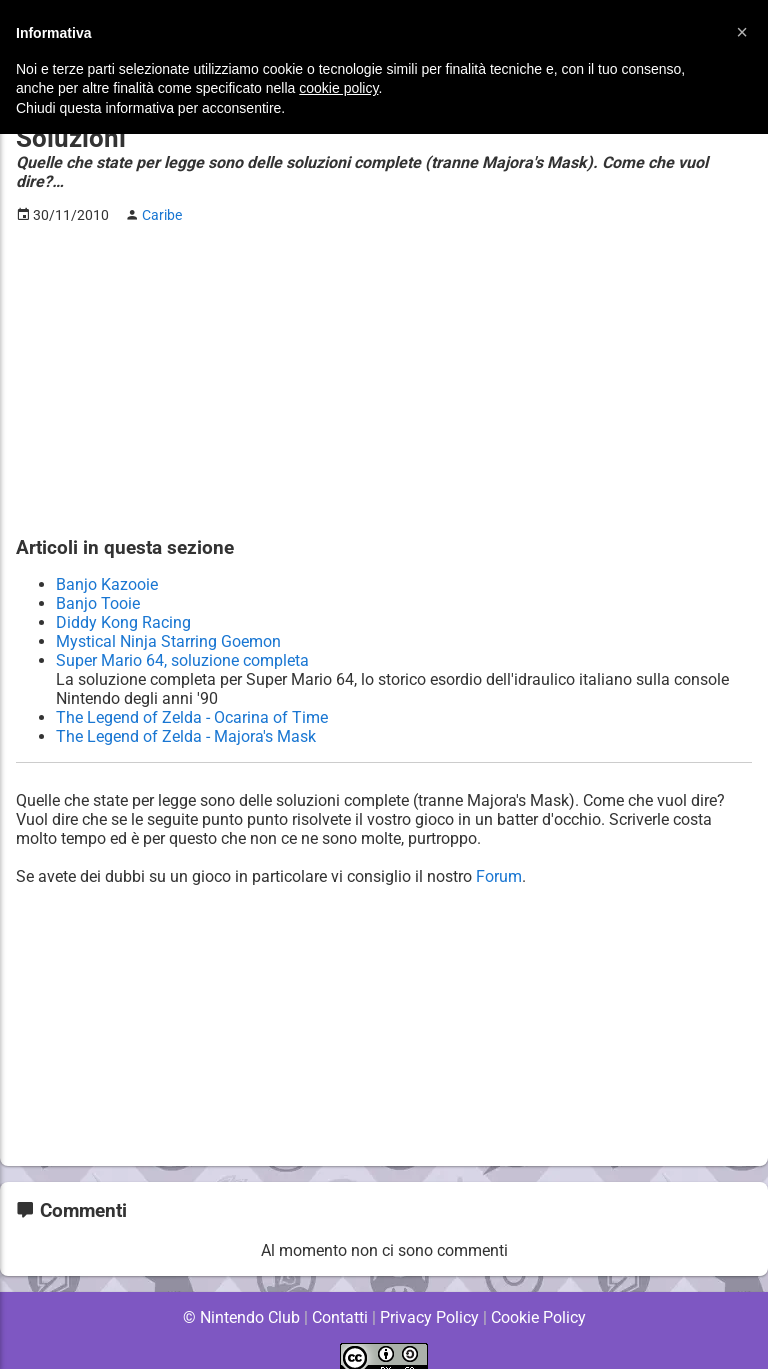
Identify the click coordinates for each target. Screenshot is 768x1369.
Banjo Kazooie (107, 565)
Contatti (339, 1298)
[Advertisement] (384, 361)
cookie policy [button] (338, 88)
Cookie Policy (538, 1298)
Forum (501, 857)
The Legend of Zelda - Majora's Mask (186, 717)
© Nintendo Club (240, 1298)
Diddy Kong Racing (122, 603)
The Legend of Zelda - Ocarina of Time (191, 698)
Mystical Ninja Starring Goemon (168, 622)
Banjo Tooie (98, 584)
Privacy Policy (429, 1298)
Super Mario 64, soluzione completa (183, 641)
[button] (742, 32)
